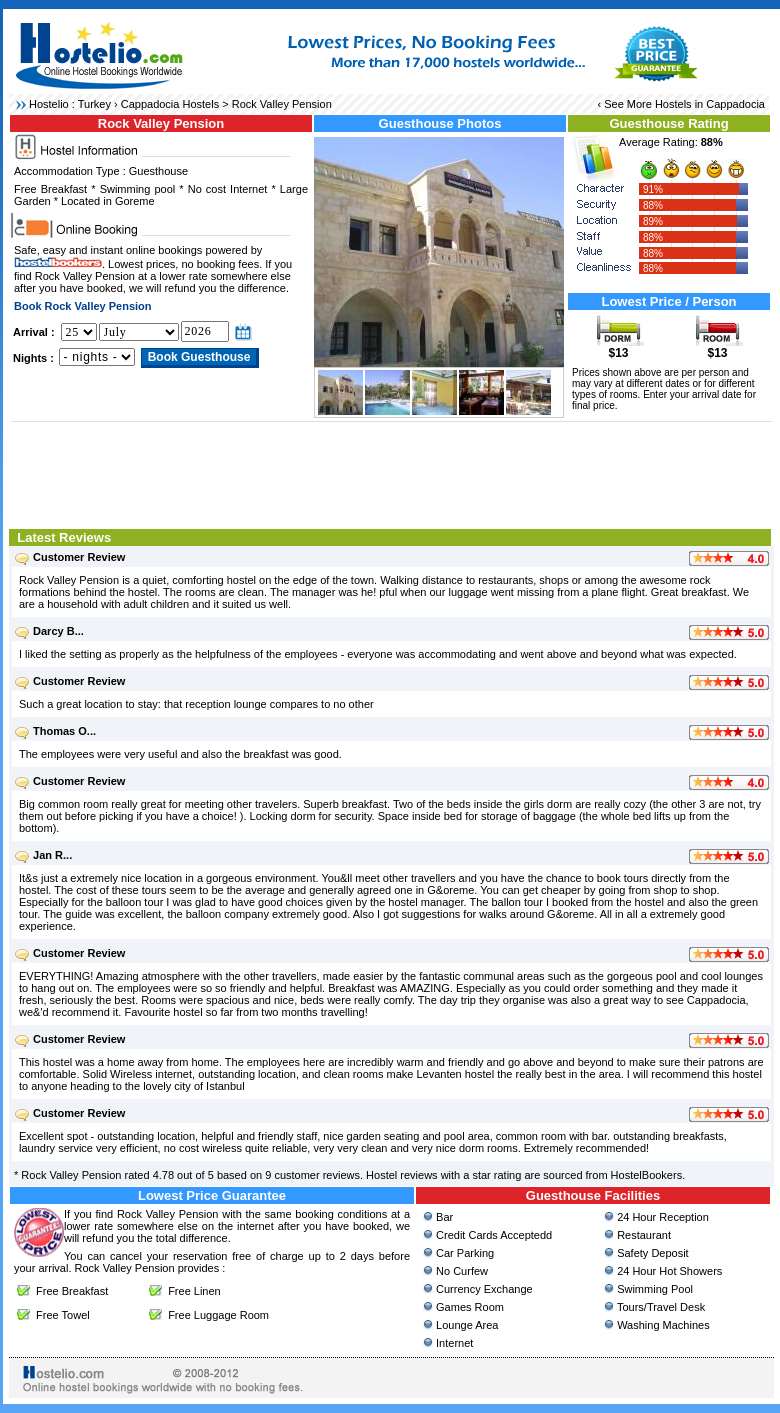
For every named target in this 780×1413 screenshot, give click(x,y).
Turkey (94, 104)
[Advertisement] (391, 473)
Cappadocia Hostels (170, 104)
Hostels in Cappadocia (710, 104)
